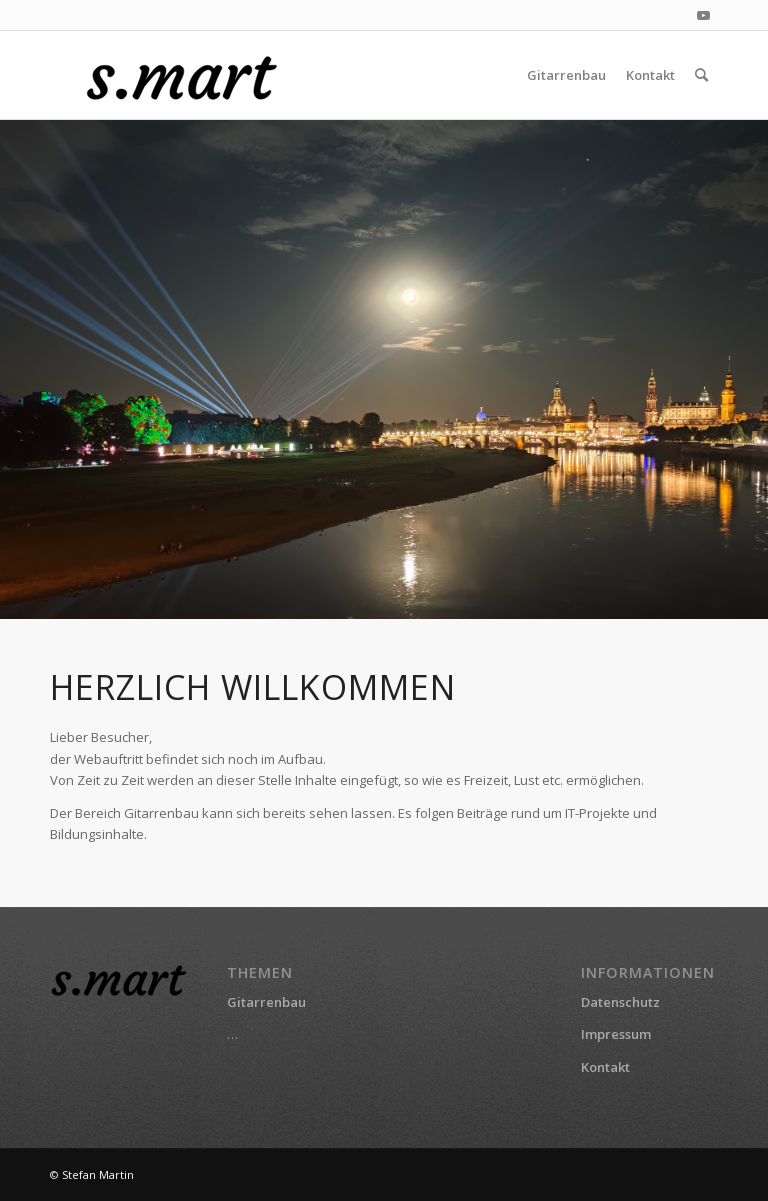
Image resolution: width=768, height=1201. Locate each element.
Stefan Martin (98, 1174)
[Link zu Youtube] (703, 15)
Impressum (616, 1034)
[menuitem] (566, 75)
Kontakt (605, 1067)
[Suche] (701, 75)
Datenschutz (620, 1002)
